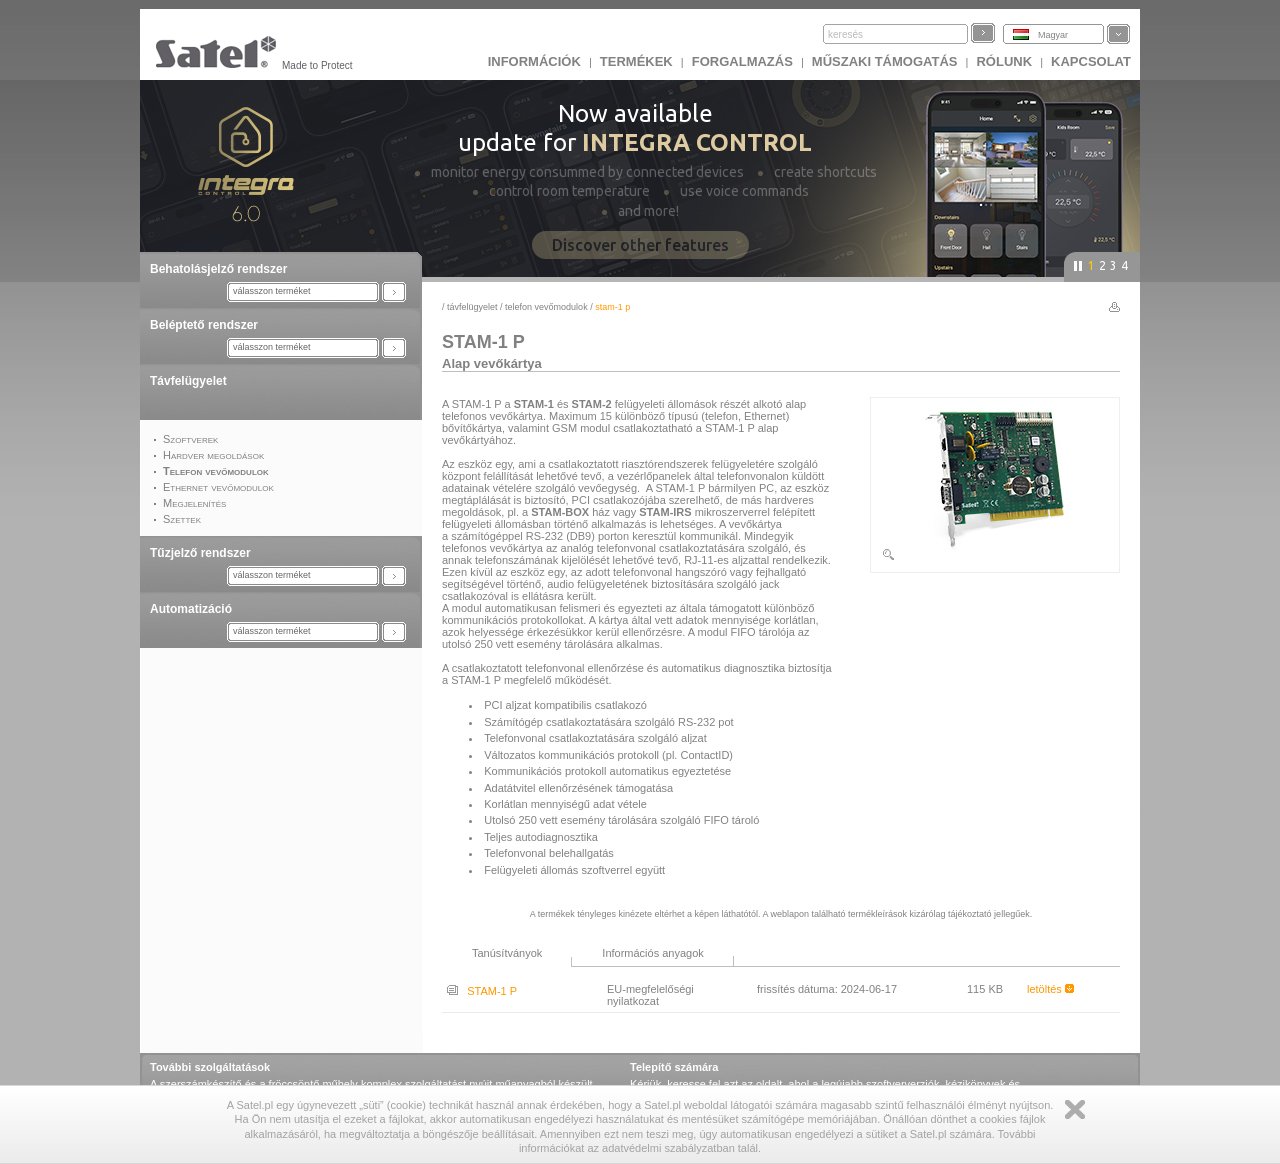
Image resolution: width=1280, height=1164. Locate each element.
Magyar (1053, 35)
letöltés (1050, 989)
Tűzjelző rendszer (200, 553)
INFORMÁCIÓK (534, 61)
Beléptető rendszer (204, 325)
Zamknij (1075, 1109)
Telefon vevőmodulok (546, 307)
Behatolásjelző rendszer (218, 269)
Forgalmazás (742, 61)
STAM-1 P (482, 991)
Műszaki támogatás (885, 61)
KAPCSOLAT (1091, 61)
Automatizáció (191, 609)
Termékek (636, 61)
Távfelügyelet (188, 381)
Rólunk (1004, 61)
